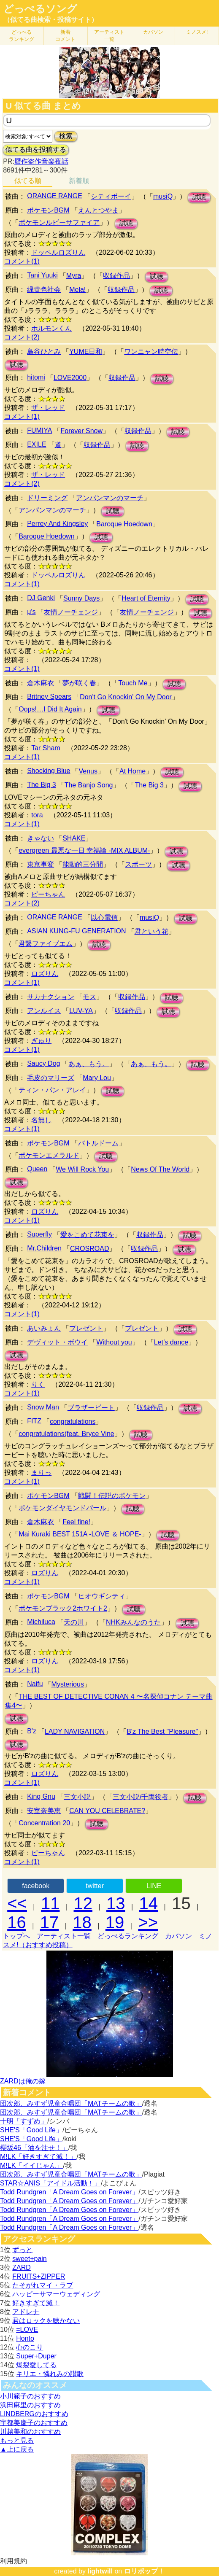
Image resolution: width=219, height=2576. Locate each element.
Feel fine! (76, 1521)
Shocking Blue (48, 770)
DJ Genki (41, 597)
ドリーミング (47, 497)
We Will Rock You (82, 1169)
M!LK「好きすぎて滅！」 (38, 2156)
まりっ (41, 1472)
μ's (31, 611)
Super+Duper (36, 2356)
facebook (35, 1885)
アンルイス (44, 1010)
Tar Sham (45, 748)
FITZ (34, 1421)
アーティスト (109, 35)
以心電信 (104, 917)
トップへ (16, 1936)
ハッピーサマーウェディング (56, 2294)
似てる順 (27, 180)
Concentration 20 (44, 1823)
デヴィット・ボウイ (57, 1342)
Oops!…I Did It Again (50, 709)
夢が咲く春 (79, 683)
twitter (95, 1885)
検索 (66, 136)
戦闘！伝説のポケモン (112, 1495)
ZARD (21, 2267)
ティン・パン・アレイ (52, 1090)
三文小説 (77, 1796)
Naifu (35, 1683)
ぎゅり (41, 1040)
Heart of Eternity (146, 598)
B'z (31, 1731)
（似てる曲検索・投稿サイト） (50, 19)
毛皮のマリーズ (50, 1077)
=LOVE (27, 2329)
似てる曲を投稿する (35, 149)
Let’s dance (171, 1342)
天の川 (74, 1622)
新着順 (79, 180)
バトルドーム (98, 1143)
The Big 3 (41, 784)
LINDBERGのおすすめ (34, 2413)
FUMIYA (39, 430)
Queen (37, 1168)
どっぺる (21, 35)
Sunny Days (81, 598)
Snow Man (43, 1407)
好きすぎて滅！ (35, 2303)
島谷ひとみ (44, 351)
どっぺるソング (40, 8)
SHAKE (73, 838)
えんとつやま (98, 210)
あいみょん (44, 1328)
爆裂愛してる (36, 2365)
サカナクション (50, 996)
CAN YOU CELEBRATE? (107, 1810)
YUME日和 (85, 351)
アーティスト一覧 (64, 1936)
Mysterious (67, 1684)
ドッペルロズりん (58, 252)
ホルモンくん (51, 328)
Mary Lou (97, 1077)
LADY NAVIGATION (75, 1731)
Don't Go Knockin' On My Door (126, 697)
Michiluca (41, 1621)
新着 (65, 35)
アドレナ (25, 2311)
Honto (25, 2338)
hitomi (36, 377)
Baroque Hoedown (124, 524)
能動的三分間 (82, 864)
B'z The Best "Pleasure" (162, 1731)
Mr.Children (44, 1248)
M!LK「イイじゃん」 (31, 2165)
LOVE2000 (70, 377)
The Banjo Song (89, 785)
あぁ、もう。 (88, 1063)
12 (83, 1903)
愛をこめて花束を (87, 1234)
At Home (132, 771)
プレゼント (86, 1328)
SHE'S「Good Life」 (31, 2130)
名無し (41, 1120)
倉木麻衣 (40, 683)
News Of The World (160, 1169)
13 (115, 1903)
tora (37, 815)
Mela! (77, 289)
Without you (114, 1342)
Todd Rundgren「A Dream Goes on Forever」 (69, 2192)
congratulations (73, 1421)
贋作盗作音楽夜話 (41, 161)
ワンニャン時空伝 (151, 351)
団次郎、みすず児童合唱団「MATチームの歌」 (71, 2103)
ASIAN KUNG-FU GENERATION (76, 931)
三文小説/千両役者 (140, 1796)
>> (148, 1922)
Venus (87, 771)
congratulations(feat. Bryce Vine (66, 1433)
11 (50, 1903)
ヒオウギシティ (101, 1596)
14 (148, 1903)
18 (82, 1922)
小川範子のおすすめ (30, 2396)
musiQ (163, 196)
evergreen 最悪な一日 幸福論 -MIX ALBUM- (84, 850)
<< (17, 1903)
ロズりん (44, 973)
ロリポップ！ (144, 2571)
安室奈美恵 (44, 1810)
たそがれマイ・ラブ (42, 2285)
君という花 (151, 931)
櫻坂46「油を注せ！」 (34, 2147)
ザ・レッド (48, 407)
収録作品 (116, 275)
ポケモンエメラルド (49, 1155)
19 (114, 1922)
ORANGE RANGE (54, 195)
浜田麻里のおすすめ (30, 2405)
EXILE (36, 444)
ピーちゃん (48, 894)
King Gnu (41, 1796)
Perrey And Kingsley (57, 523)
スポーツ (138, 864)
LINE (154, 1885)
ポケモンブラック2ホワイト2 (63, 1608)
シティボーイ (111, 196)
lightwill (100, 2571)
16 (16, 1922)
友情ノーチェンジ (71, 612)
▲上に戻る (17, 2449)
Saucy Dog (43, 1063)
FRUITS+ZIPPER (38, 2276)
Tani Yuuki (42, 275)
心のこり (29, 2347)
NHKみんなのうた (133, 1622)
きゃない (40, 838)
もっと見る (17, 2440)
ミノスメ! (197, 32)
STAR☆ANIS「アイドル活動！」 (50, 2183)
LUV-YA (81, 1010)
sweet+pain (29, 2258)
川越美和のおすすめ (30, 2431)
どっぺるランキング (127, 1936)
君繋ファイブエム (46, 943)
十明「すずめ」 (23, 2121)
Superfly (39, 1234)
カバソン (153, 32)
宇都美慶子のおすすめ (34, 2422)
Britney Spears (49, 696)
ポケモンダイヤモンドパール (62, 1508)
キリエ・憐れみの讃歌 (50, 2373)
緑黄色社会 (44, 289)
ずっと (22, 2249)
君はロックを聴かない (46, 2320)
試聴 (199, 197)
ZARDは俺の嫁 (23, 2081)
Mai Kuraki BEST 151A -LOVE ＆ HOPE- (80, 1534)
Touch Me (132, 683)
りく (38, 1384)
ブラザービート (91, 1407)
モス (89, 996)
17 (49, 1922)
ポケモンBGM (48, 210)
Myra (73, 275)
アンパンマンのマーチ (109, 497)
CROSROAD (89, 1248)
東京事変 (40, 864)
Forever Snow (81, 430)
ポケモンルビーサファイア (59, 222)
